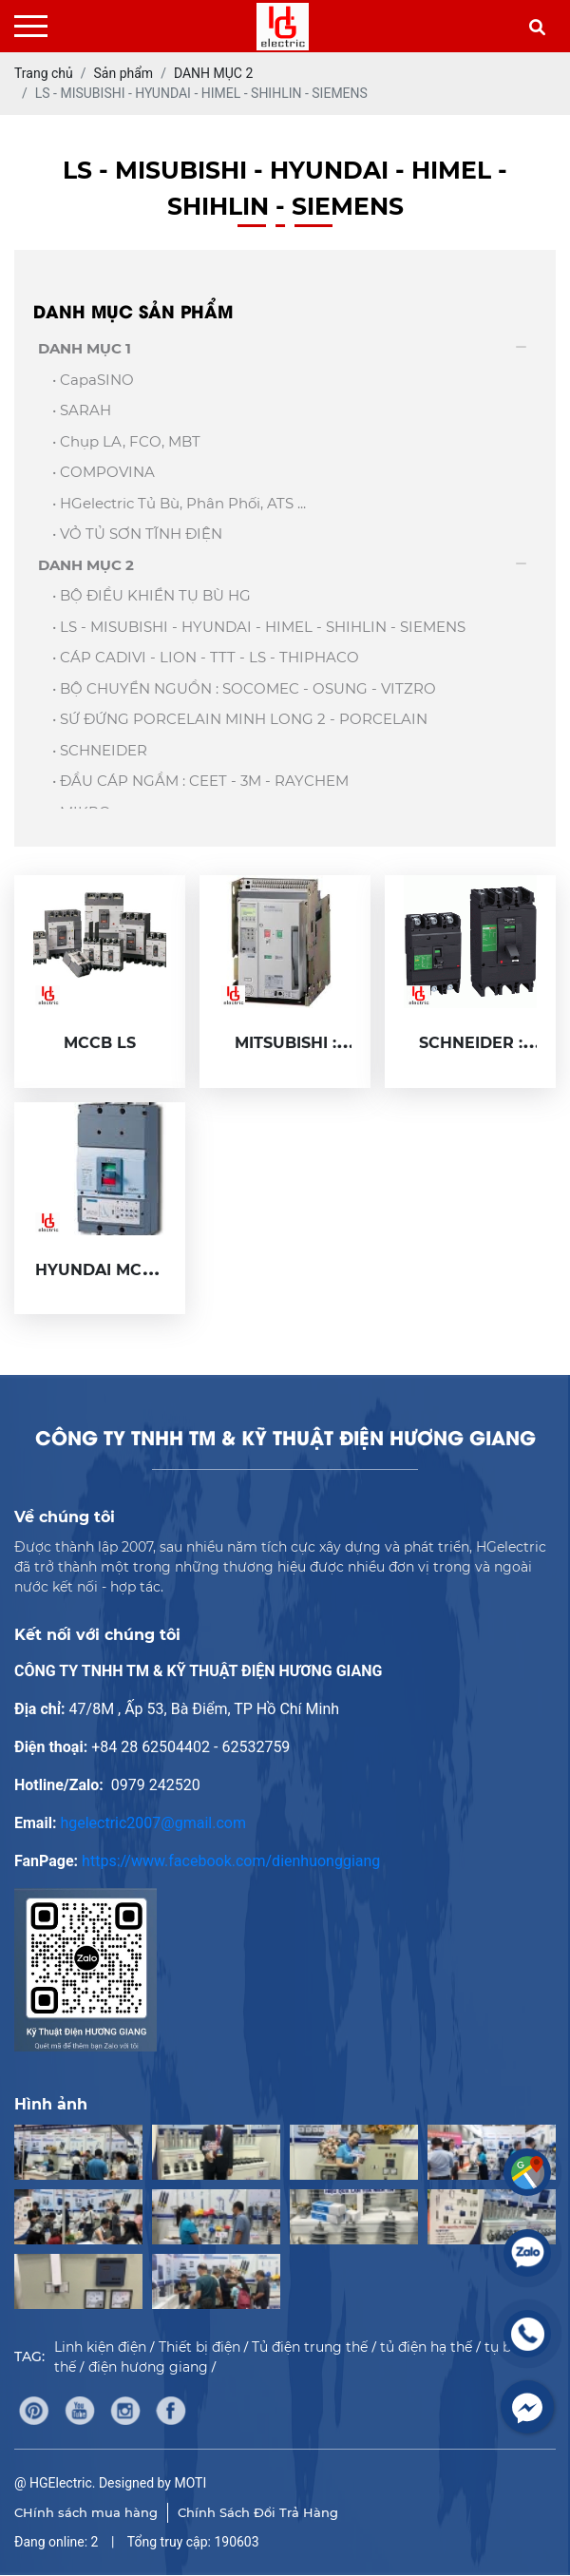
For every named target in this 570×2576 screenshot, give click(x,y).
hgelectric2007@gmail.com (153, 1823)
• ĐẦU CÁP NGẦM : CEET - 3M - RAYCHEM (200, 781)
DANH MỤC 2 (86, 565)
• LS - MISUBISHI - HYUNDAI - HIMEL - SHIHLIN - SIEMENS (259, 627)
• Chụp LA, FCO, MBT (126, 441)
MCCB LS (100, 1043)
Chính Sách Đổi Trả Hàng (258, 2512)
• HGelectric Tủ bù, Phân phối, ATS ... (179, 503)
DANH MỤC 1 (84, 348)
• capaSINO (93, 380)
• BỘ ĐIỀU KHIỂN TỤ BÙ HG (151, 595)
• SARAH (81, 410)
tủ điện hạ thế (426, 2347)
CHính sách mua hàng (86, 2512)
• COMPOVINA (103, 472)
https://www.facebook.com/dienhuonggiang (231, 1861)
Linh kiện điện (100, 2347)
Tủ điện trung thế (310, 2347)
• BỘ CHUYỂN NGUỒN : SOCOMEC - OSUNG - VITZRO (244, 688)
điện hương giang (148, 2367)
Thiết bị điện (199, 2347)
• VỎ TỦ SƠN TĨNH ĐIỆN (137, 534)
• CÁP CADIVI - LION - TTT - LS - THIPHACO (205, 657)
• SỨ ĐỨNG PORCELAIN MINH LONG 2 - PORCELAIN (240, 719)
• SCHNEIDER (99, 750)
